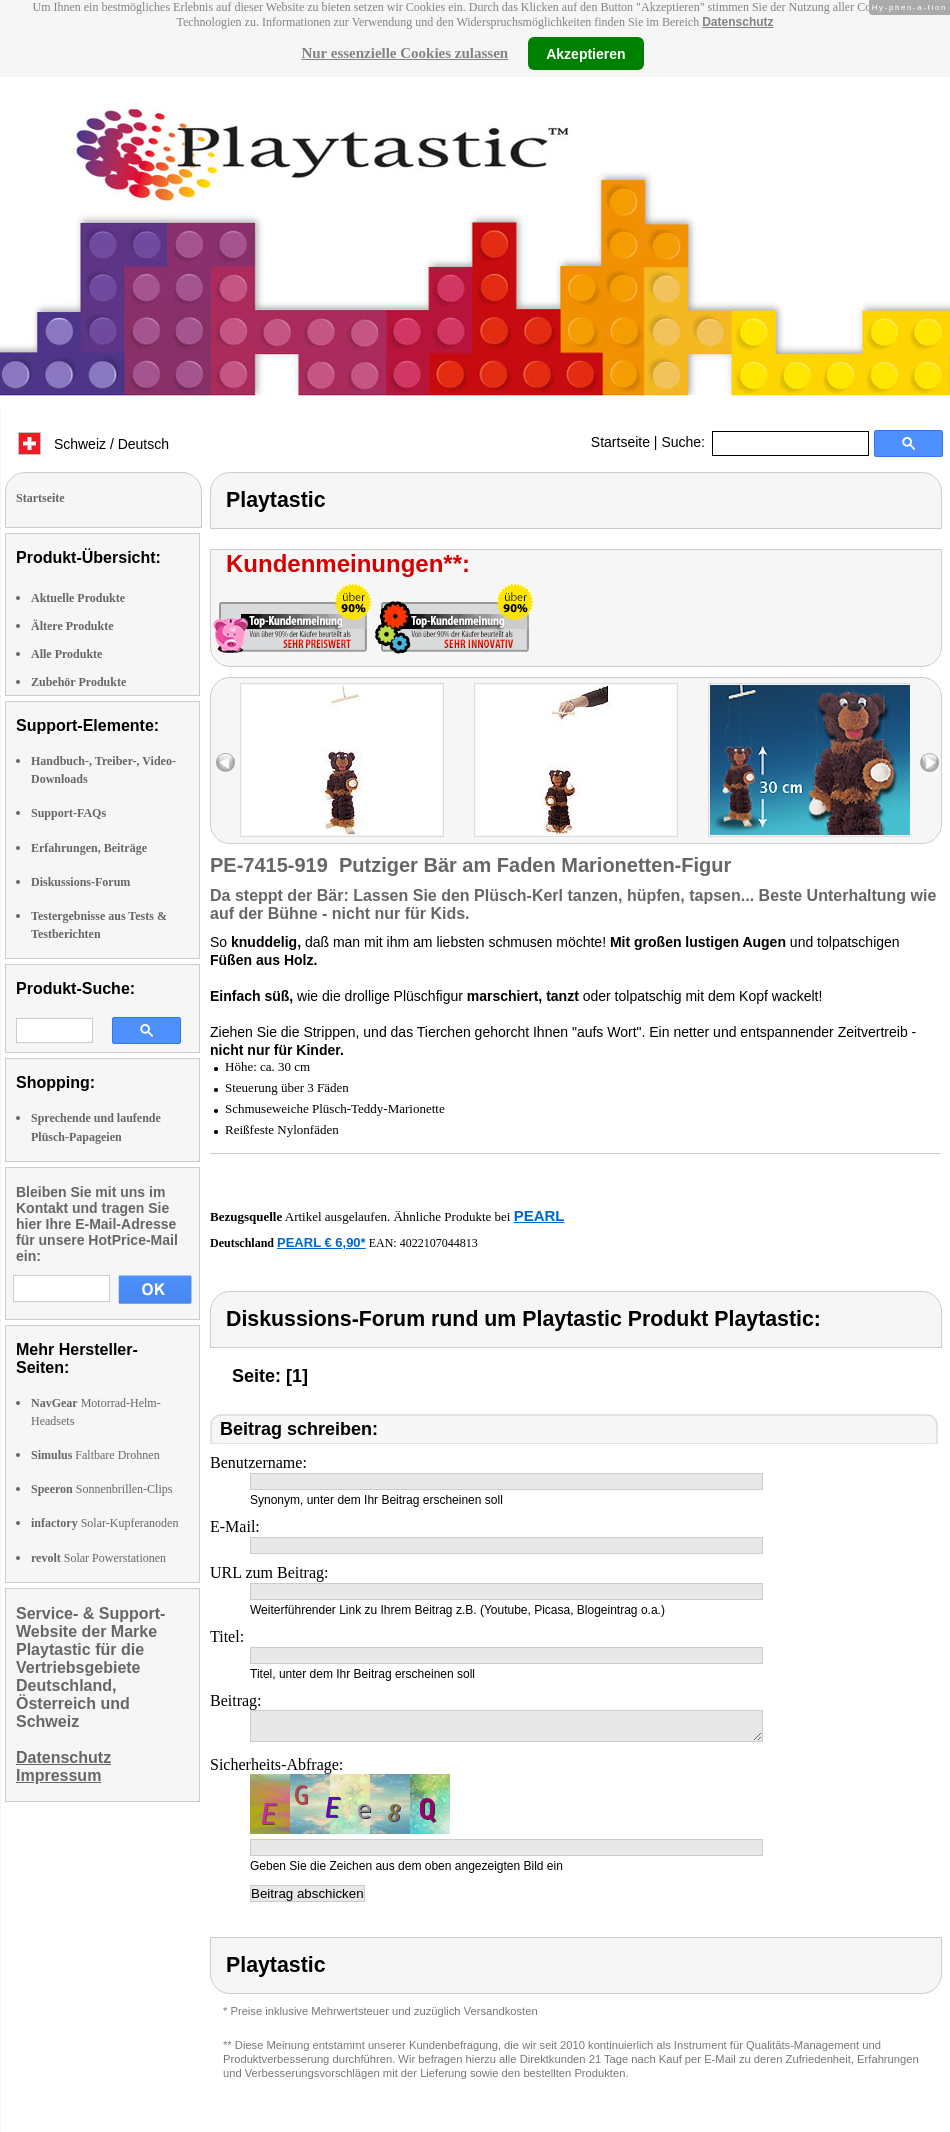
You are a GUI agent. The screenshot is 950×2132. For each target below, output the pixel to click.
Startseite (620, 442)
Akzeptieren (585, 53)
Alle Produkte (66, 654)
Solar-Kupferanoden (104, 1523)
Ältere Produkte (72, 626)
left (225, 762)
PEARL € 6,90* (321, 1242)
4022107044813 (439, 1243)
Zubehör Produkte (78, 682)
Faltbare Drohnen (95, 1455)
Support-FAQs (68, 813)
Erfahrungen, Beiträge (89, 848)
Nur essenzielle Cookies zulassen (404, 53)
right (929, 762)
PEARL (539, 1215)
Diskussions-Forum (80, 882)
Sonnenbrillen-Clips (101, 1489)
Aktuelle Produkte (78, 598)
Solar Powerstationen (98, 1558)
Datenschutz (737, 22)
